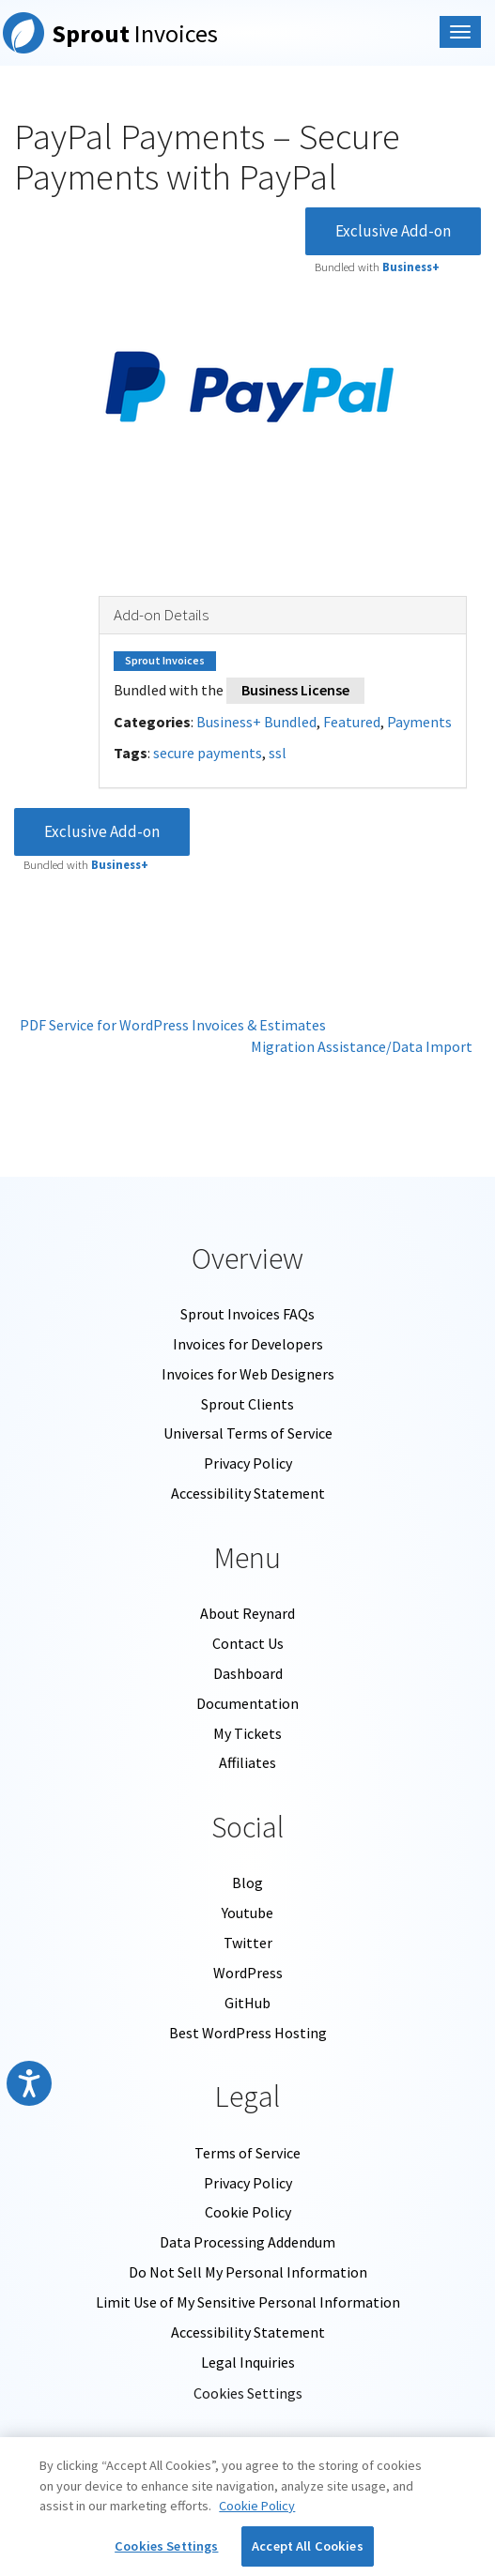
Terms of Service (247, 2152)
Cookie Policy (248, 2212)
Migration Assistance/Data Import (366, 1046)
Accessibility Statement (248, 1493)
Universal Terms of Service (248, 1433)
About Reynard (247, 1613)
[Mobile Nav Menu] (460, 32)
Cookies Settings (247, 2393)
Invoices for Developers (248, 1343)
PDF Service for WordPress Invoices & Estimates (170, 1024)
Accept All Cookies (308, 2546)
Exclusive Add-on (393, 231)
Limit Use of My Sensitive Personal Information (248, 2302)
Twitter (248, 1942)
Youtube (247, 1912)
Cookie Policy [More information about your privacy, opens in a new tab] (257, 2505)
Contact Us (248, 1643)
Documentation (247, 1703)
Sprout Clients (247, 1404)
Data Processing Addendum (247, 2242)
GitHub (247, 2002)
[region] (247, 2506)
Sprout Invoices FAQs (247, 1313)
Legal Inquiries (248, 2362)
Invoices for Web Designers (248, 1373)
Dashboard (248, 1673)
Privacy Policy (248, 1463)
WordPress (248, 1972)
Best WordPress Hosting (248, 2032)
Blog (247, 1882)
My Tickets (247, 1733)
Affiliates (247, 1762)
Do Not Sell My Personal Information (248, 2272)
